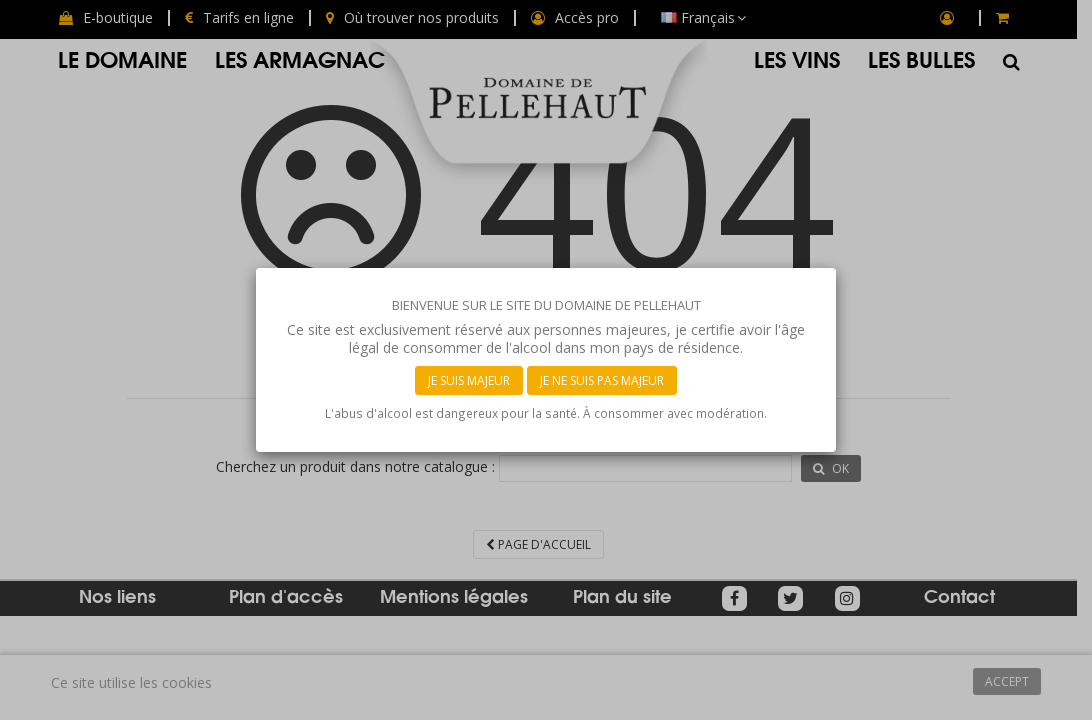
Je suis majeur (469, 380)
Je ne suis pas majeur (602, 380)
